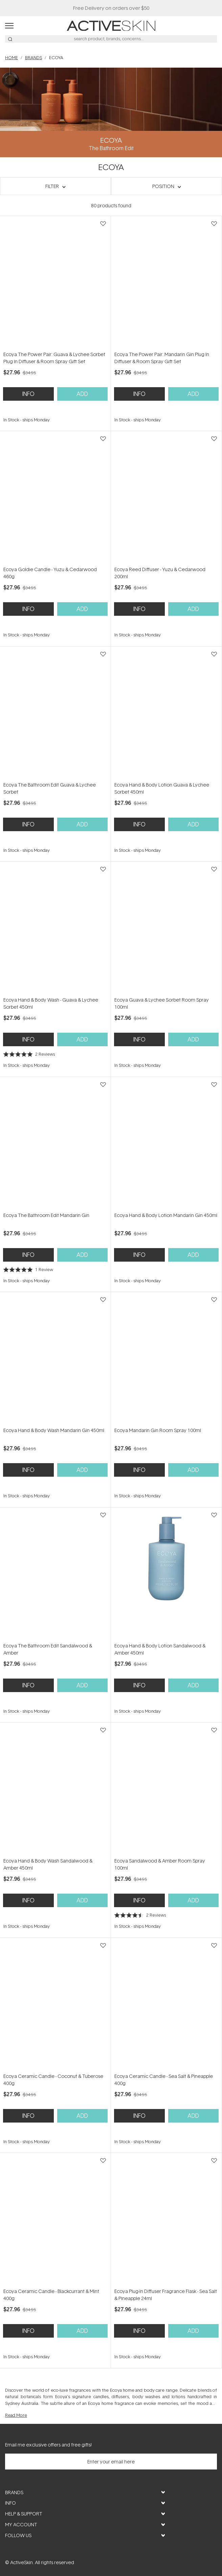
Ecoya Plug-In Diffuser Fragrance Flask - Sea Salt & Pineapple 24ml (165, 2294)
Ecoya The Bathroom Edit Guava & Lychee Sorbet (49, 788)
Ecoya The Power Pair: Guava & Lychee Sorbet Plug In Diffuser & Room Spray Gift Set (54, 358)
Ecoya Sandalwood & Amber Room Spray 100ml (159, 1864)
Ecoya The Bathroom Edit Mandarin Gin (46, 1215)
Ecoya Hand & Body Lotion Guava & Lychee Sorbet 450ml (161, 788)
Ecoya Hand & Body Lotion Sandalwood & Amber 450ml (159, 1649)
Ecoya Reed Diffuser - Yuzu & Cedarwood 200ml (159, 573)
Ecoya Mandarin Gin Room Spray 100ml (157, 1430)
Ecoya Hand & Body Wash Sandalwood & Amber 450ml (47, 1864)
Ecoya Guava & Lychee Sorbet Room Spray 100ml (161, 1003)
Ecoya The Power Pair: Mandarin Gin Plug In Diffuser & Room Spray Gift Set (161, 358)
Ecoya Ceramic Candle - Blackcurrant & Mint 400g (51, 2294)
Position (163, 186)
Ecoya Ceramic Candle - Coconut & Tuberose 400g (53, 2079)
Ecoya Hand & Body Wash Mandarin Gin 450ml (53, 1430)
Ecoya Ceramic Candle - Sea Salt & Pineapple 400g (163, 2079)
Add (82, 394)
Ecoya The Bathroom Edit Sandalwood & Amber (47, 1649)
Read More (16, 2415)
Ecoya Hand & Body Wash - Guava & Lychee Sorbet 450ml (50, 1003)
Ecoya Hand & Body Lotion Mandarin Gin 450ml (165, 1215)
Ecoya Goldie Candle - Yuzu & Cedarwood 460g (50, 573)
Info (28, 394)
